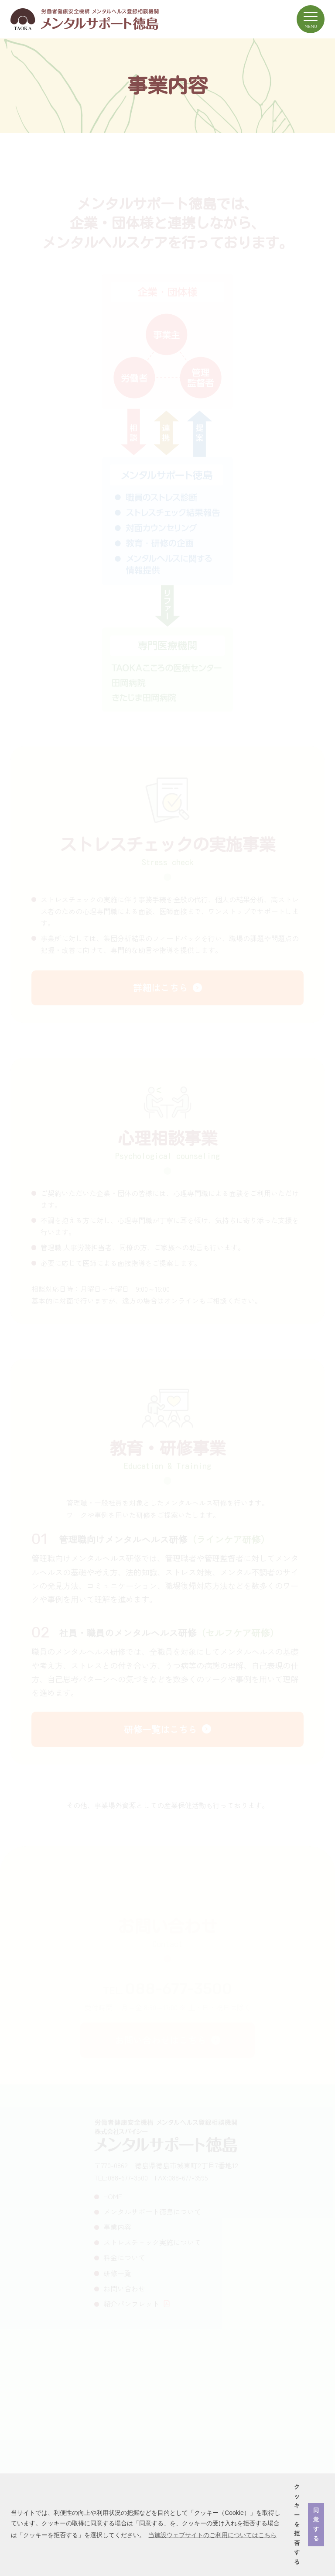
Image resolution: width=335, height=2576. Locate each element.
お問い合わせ (124, 2290)
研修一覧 (117, 2274)
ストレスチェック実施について (152, 2244)
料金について (124, 2259)
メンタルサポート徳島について (152, 2213)
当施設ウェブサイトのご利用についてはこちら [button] (212, 2534)
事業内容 (117, 2228)
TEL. (168, 1992)
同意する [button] (316, 2524)
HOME (112, 2197)
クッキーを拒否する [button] (297, 2524)
